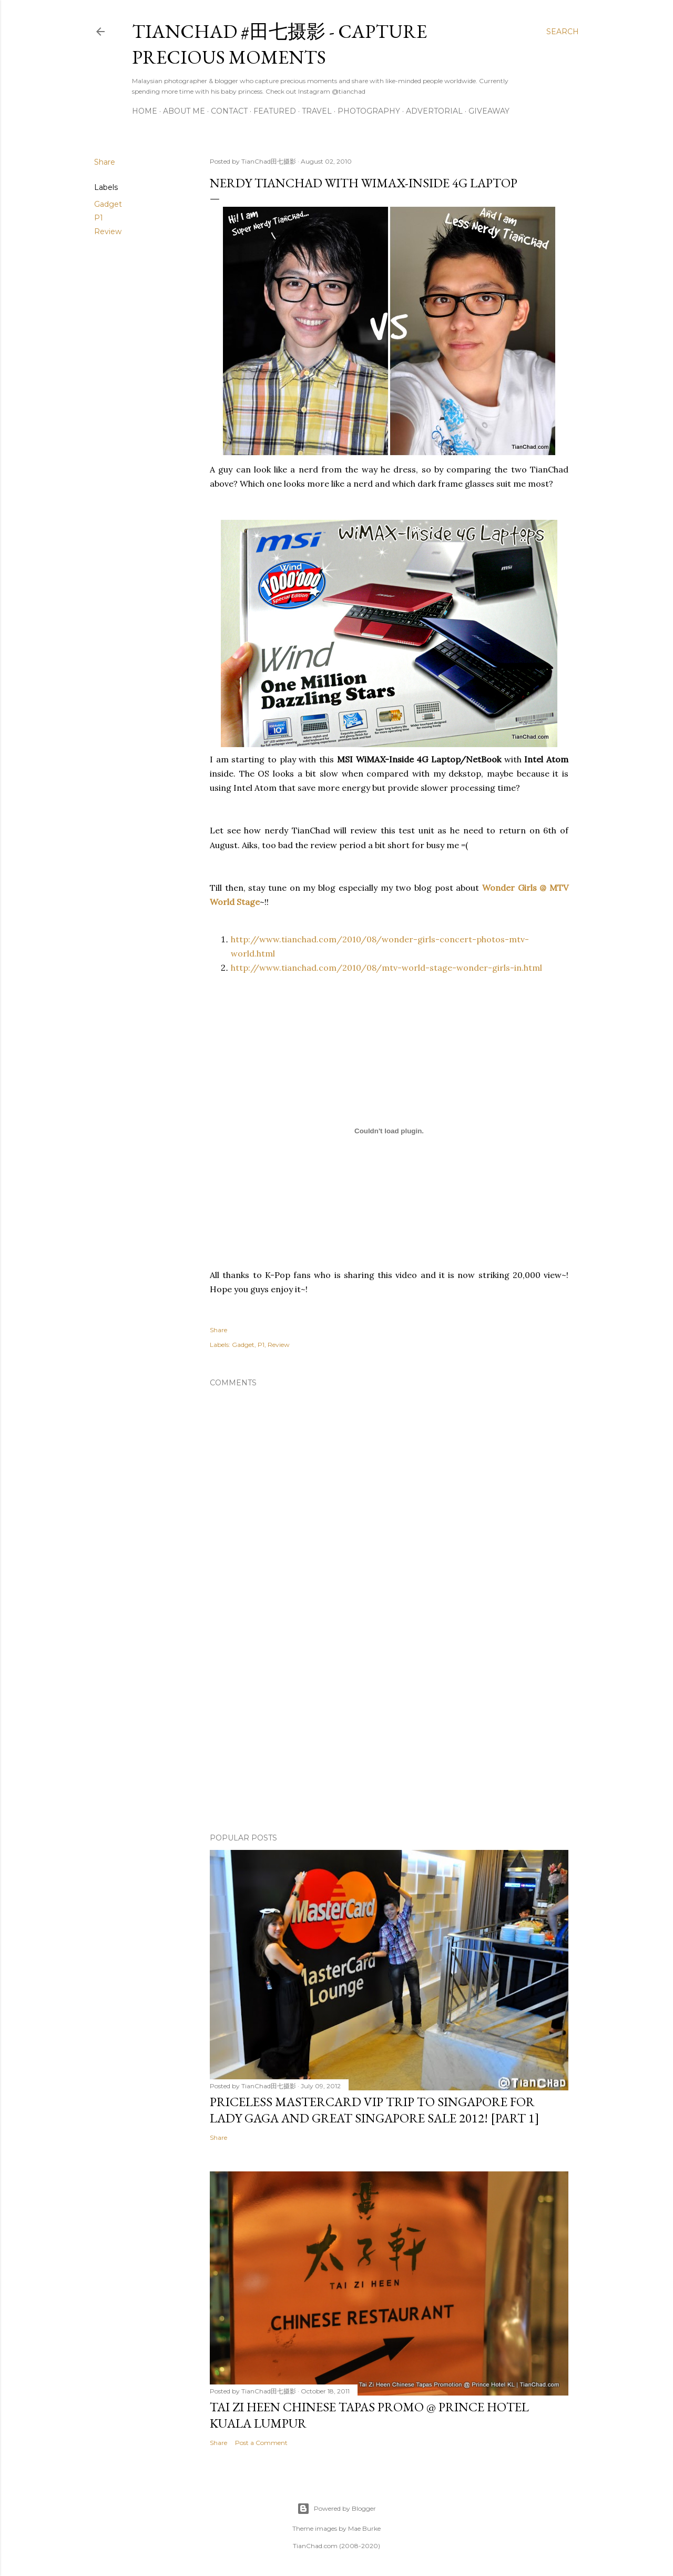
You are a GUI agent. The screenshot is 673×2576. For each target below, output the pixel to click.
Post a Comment (261, 2443)
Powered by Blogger (336, 2508)
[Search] (562, 31)
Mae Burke (364, 2528)
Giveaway (488, 111)
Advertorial (434, 111)
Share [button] (104, 162)
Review (107, 231)
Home (144, 111)
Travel (317, 111)
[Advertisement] (389, 1733)
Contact (229, 111)
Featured (274, 111)
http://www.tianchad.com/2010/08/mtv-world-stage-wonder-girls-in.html (386, 967)
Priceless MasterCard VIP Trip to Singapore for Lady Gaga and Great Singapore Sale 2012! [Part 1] (374, 2110)
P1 (98, 218)
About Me (184, 111)
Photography (369, 111)
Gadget (108, 204)
